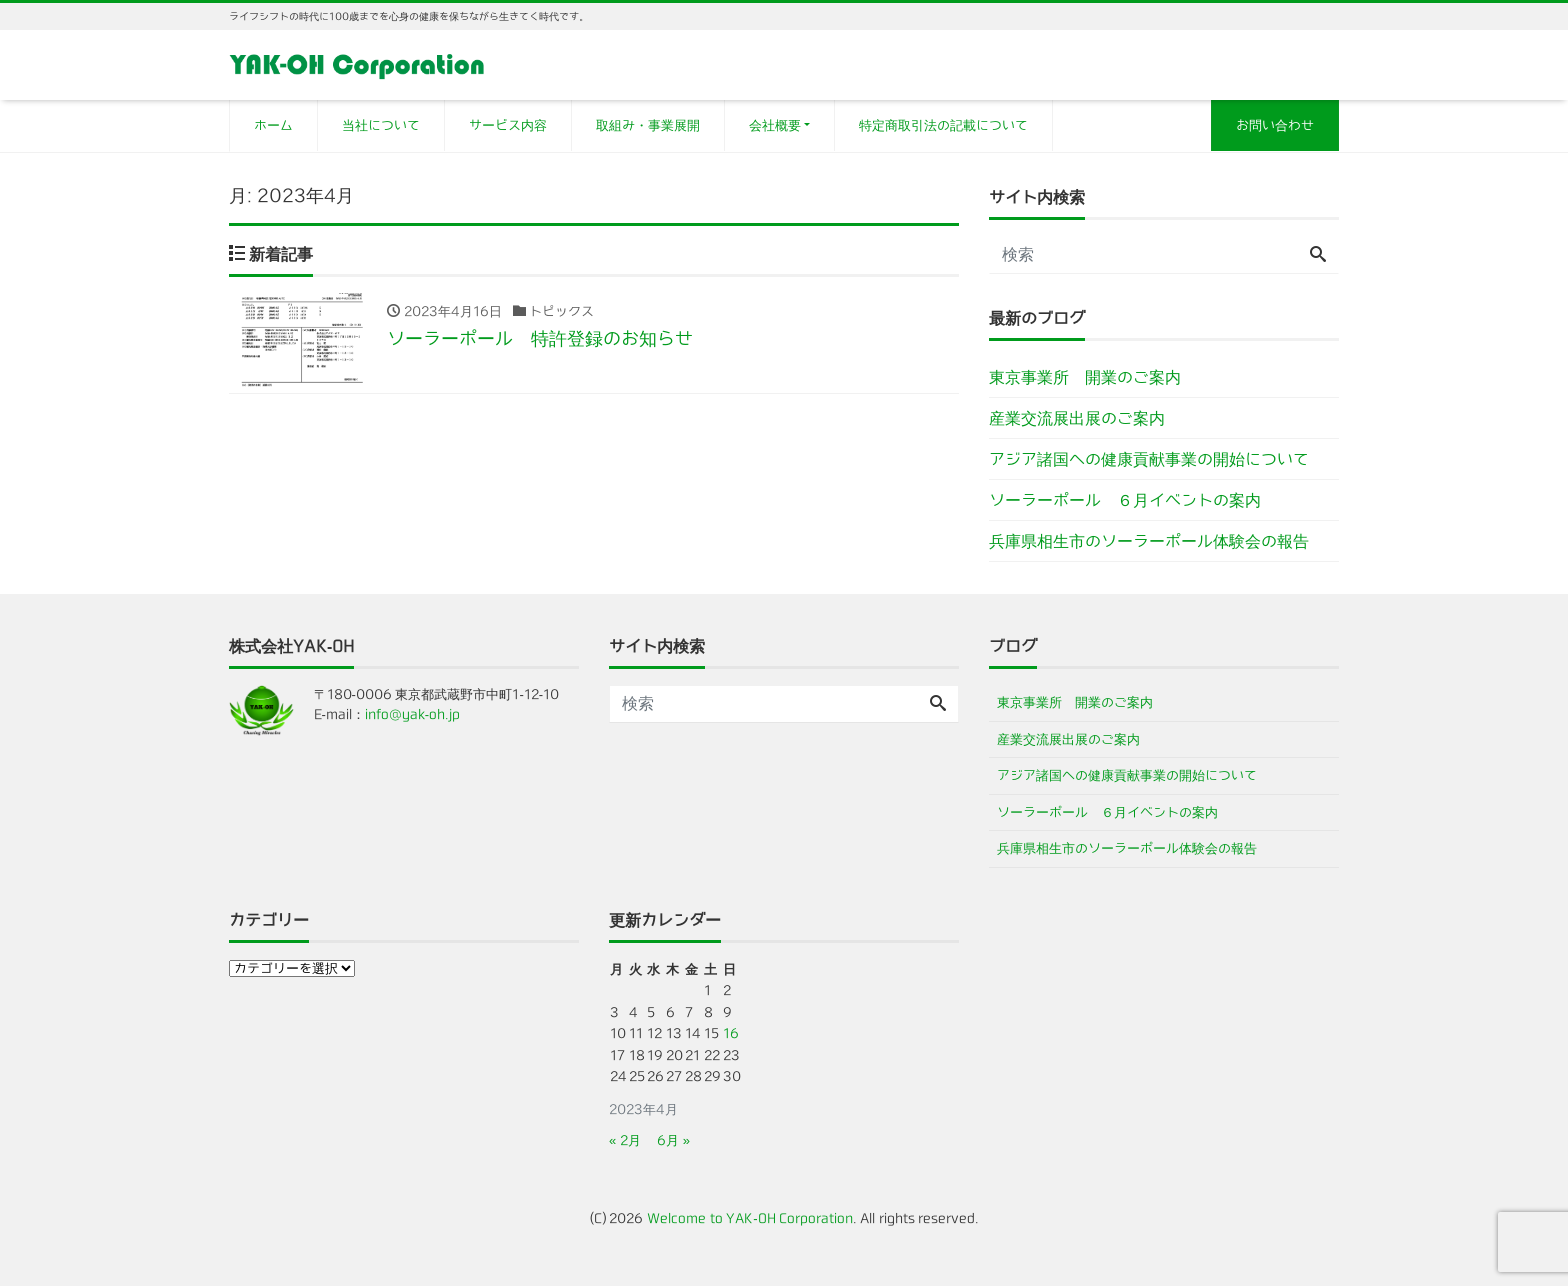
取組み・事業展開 (648, 125)
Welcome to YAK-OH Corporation (750, 1218)
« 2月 (625, 1140)
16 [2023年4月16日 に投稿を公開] (731, 1033)
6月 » (673, 1140)
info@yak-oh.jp (412, 714)
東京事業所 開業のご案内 (1085, 377)
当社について (381, 125)
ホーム (273, 125)
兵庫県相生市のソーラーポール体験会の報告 (1149, 541)
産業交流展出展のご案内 (1077, 418)
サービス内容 (508, 125)
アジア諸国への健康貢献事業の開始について (1149, 459)
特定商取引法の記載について (943, 125)
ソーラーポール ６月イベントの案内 (1125, 500)
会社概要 (775, 125)
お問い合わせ (1275, 125)
